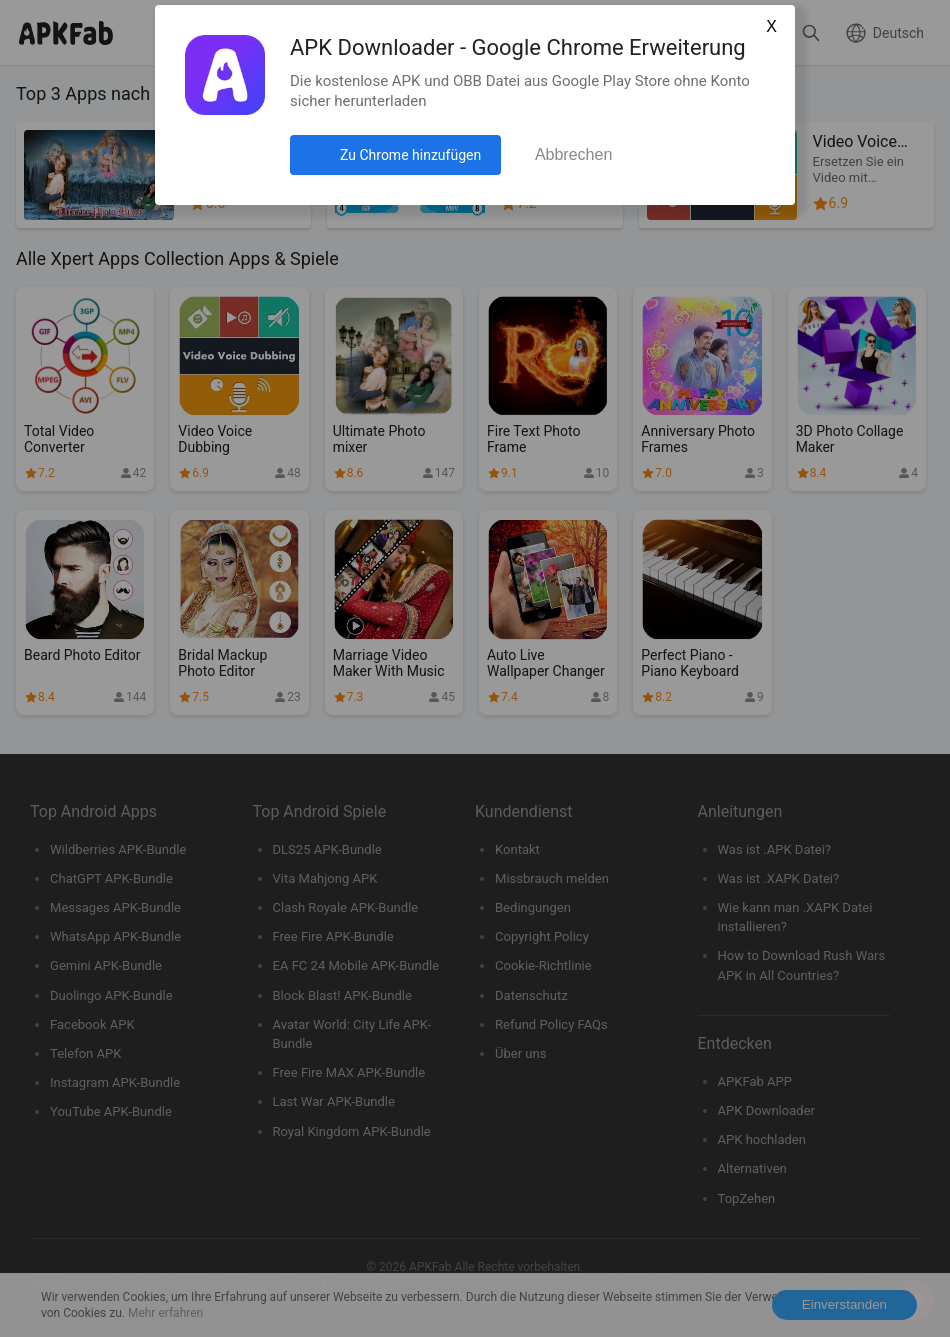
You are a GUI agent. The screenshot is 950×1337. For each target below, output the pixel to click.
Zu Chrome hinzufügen (410, 155)
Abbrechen (573, 154)
